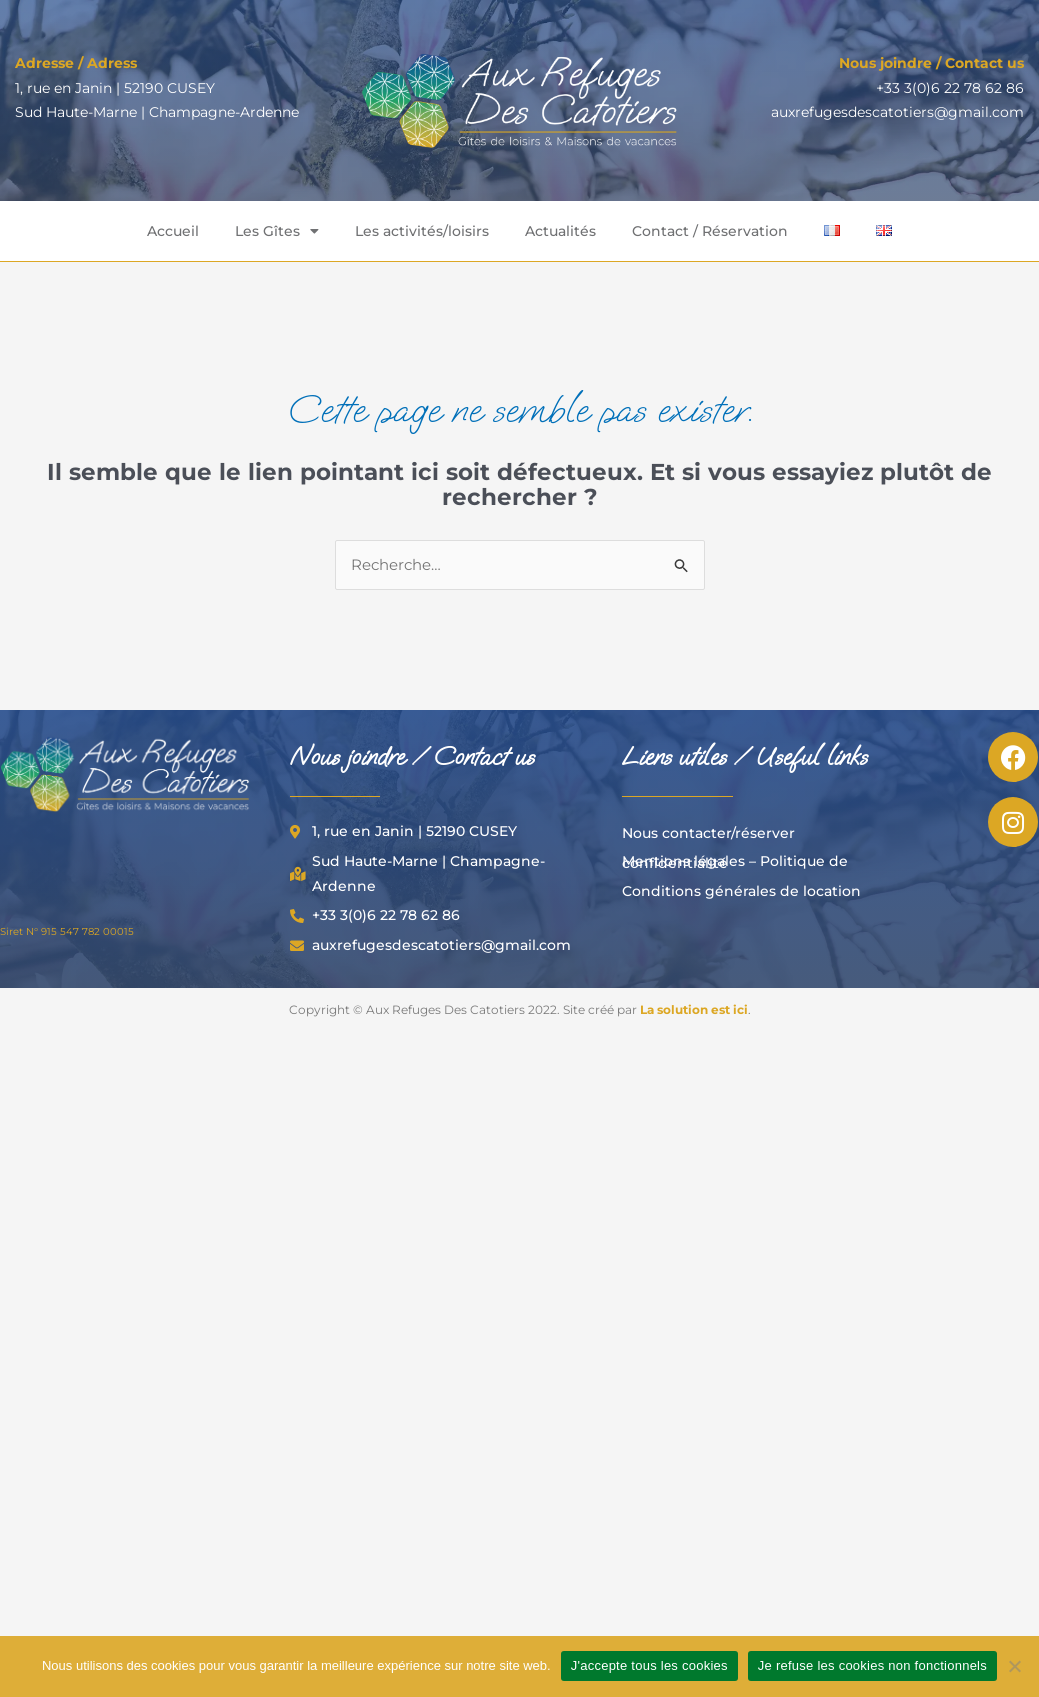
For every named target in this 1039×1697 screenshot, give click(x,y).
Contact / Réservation (710, 231)
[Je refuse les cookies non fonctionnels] (1014, 1666)
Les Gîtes (277, 231)
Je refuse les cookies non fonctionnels (872, 1665)
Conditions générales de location (741, 891)
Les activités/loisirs (422, 231)
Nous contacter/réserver (708, 833)
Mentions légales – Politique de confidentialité (735, 862)
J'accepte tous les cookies (649, 1665)
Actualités (560, 231)
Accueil (173, 231)
